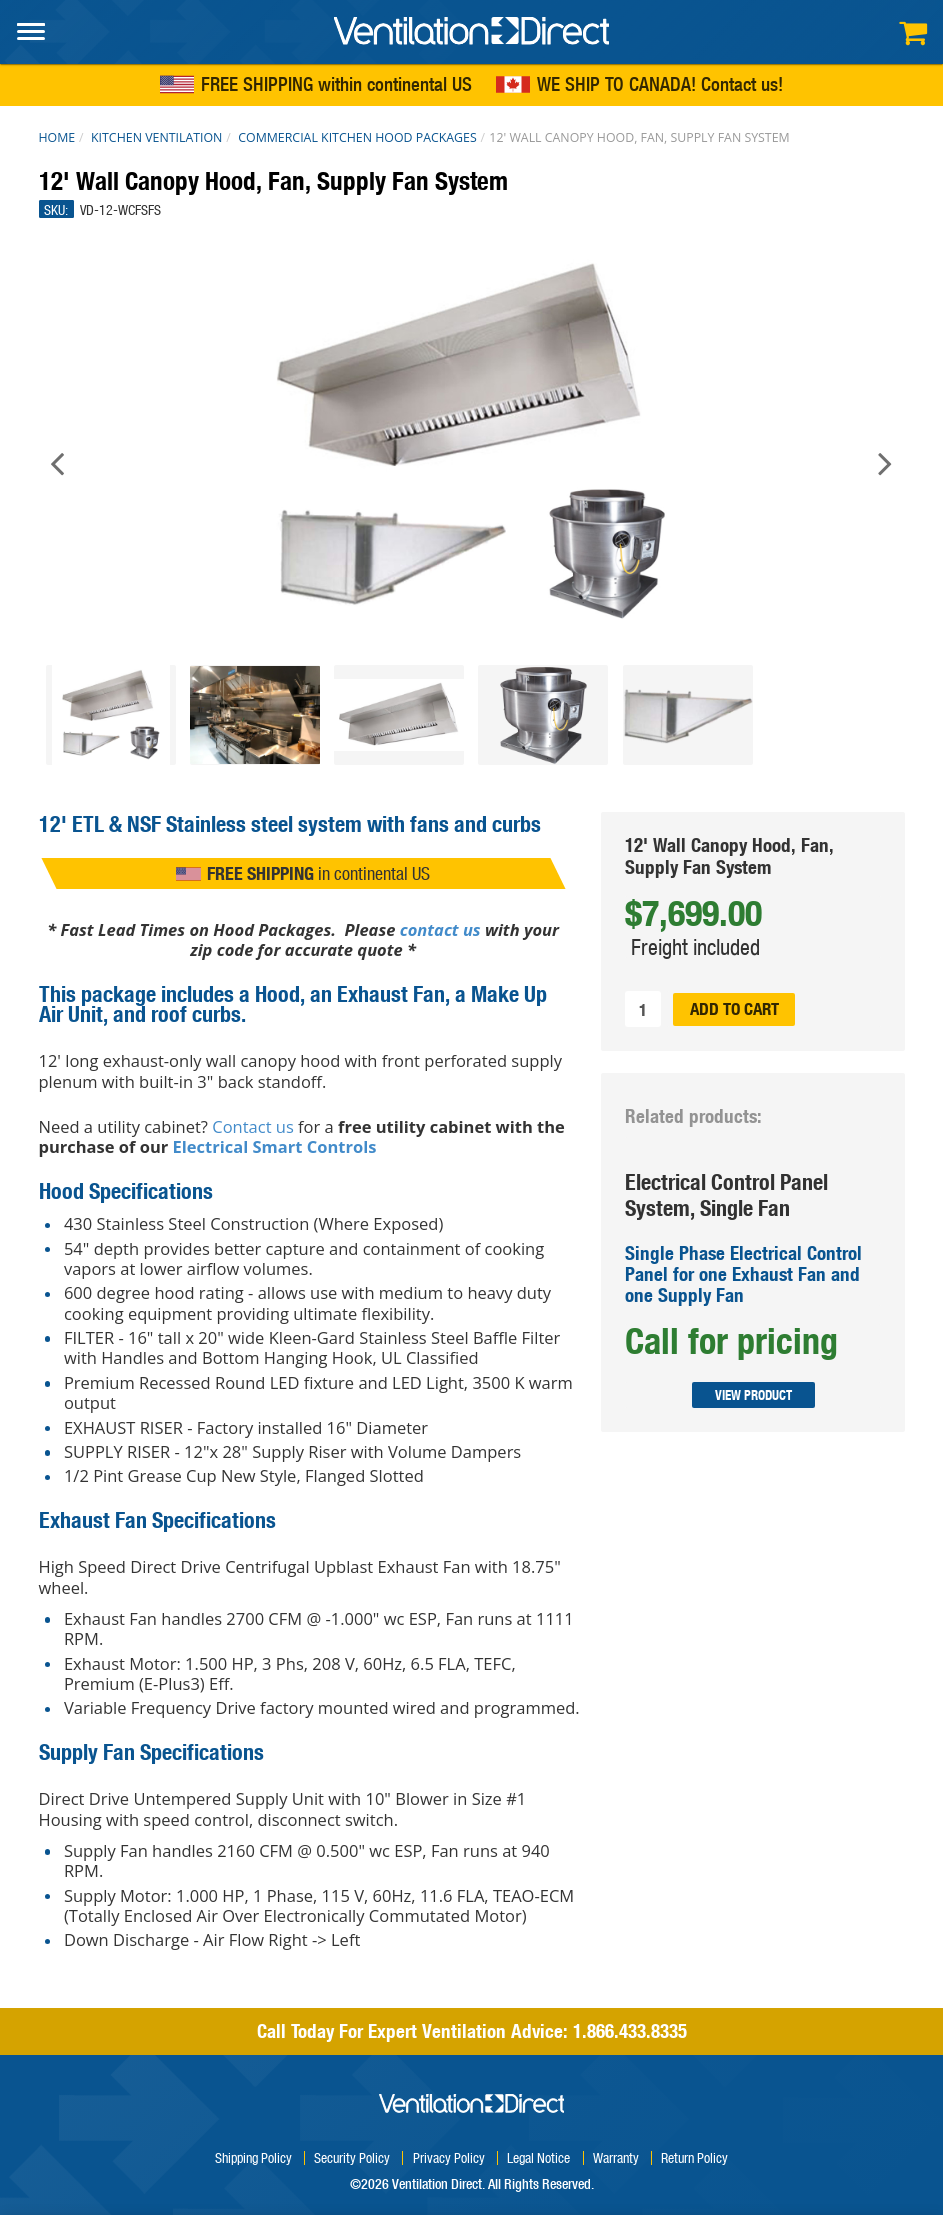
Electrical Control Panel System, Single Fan (726, 1194)
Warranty (616, 2157)
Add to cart (734, 1008)
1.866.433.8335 (630, 2031)
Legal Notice (538, 2157)
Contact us (739, 85)
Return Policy (694, 2157)
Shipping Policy (253, 2157)
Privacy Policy (449, 2157)
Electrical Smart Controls (275, 1146)
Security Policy (352, 2157)
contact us (440, 929)
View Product (752, 1395)
